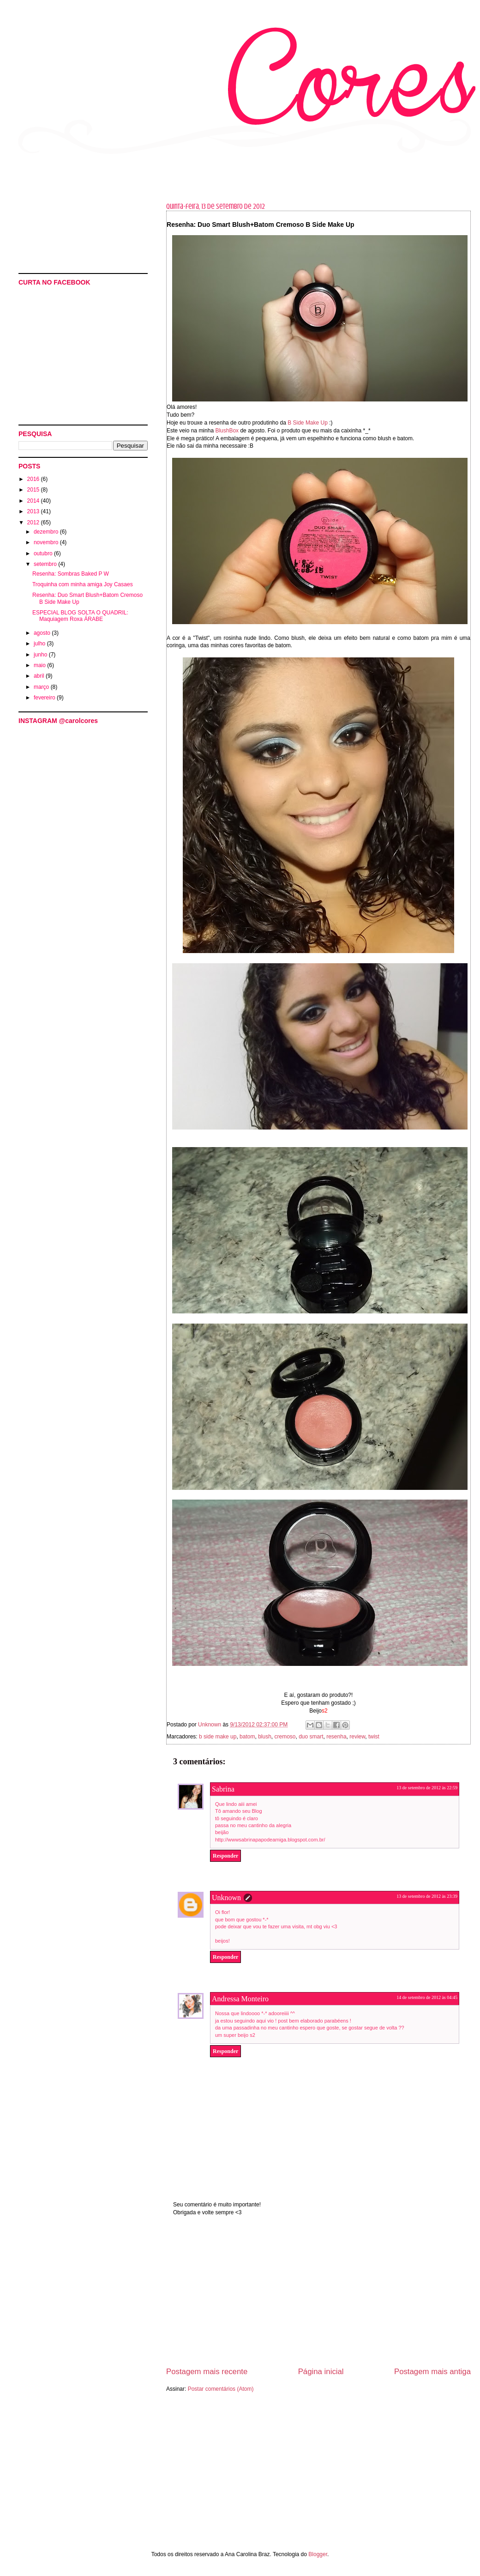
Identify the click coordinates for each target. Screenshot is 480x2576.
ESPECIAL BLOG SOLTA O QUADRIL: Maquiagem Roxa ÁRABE (80, 615)
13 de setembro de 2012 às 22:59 (426, 1787)
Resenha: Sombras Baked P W (70, 574)
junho (41, 654)
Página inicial (321, 2371)
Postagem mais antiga (432, 2371)
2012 (34, 522)
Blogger (317, 2554)
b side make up (217, 1736)
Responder (225, 1856)
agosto (43, 633)
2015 (34, 489)
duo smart (311, 1736)
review (357, 1736)
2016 (34, 479)
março (42, 687)
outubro (44, 553)
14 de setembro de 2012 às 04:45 (426, 1997)
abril (40, 676)
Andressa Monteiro (240, 1999)
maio (40, 665)
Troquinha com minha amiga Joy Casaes (82, 584)
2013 (34, 511)
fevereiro (45, 697)
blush (264, 1736)
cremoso (284, 1736)
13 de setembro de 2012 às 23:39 (426, 1896)
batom (247, 1736)
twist (373, 1736)
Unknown (226, 1898)
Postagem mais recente (206, 2371)
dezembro (47, 532)
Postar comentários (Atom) (221, 2389)
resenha (336, 1736)
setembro (46, 564)
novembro (47, 542)
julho (40, 643)
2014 (34, 501)
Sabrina (223, 1789)
